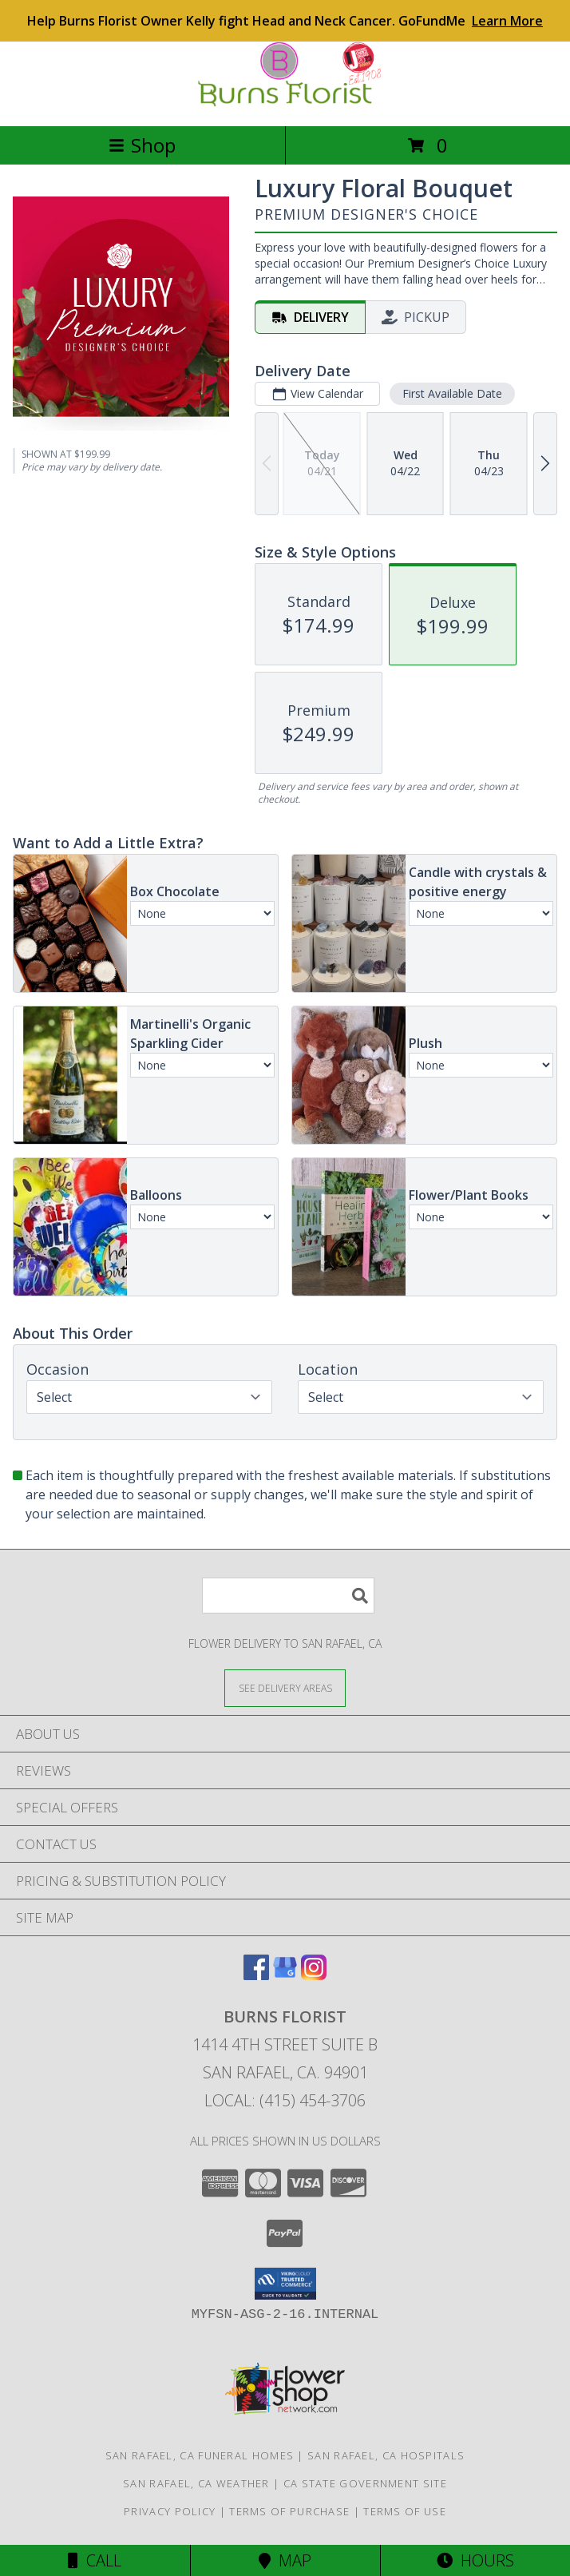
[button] (285, 2284)
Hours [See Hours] (475, 2560)
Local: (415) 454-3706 (285, 2100)
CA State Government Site (365, 2483)
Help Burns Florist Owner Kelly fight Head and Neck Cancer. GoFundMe (285, 21)
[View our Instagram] (314, 1975)
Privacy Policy (170, 2511)
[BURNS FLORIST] (285, 102)
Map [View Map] (285, 2560)
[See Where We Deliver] (285, 1687)
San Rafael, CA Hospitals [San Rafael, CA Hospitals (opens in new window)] (386, 2455)
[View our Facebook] (256, 1975)
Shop (142, 145)
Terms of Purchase (289, 2511)
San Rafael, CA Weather (196, 2483)
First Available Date (452, 393)
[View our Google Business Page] (285, 1975)
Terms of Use (404, 2511)
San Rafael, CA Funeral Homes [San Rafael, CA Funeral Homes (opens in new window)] (199, 2455)
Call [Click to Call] (94, 2560)
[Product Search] (288, 1595)
